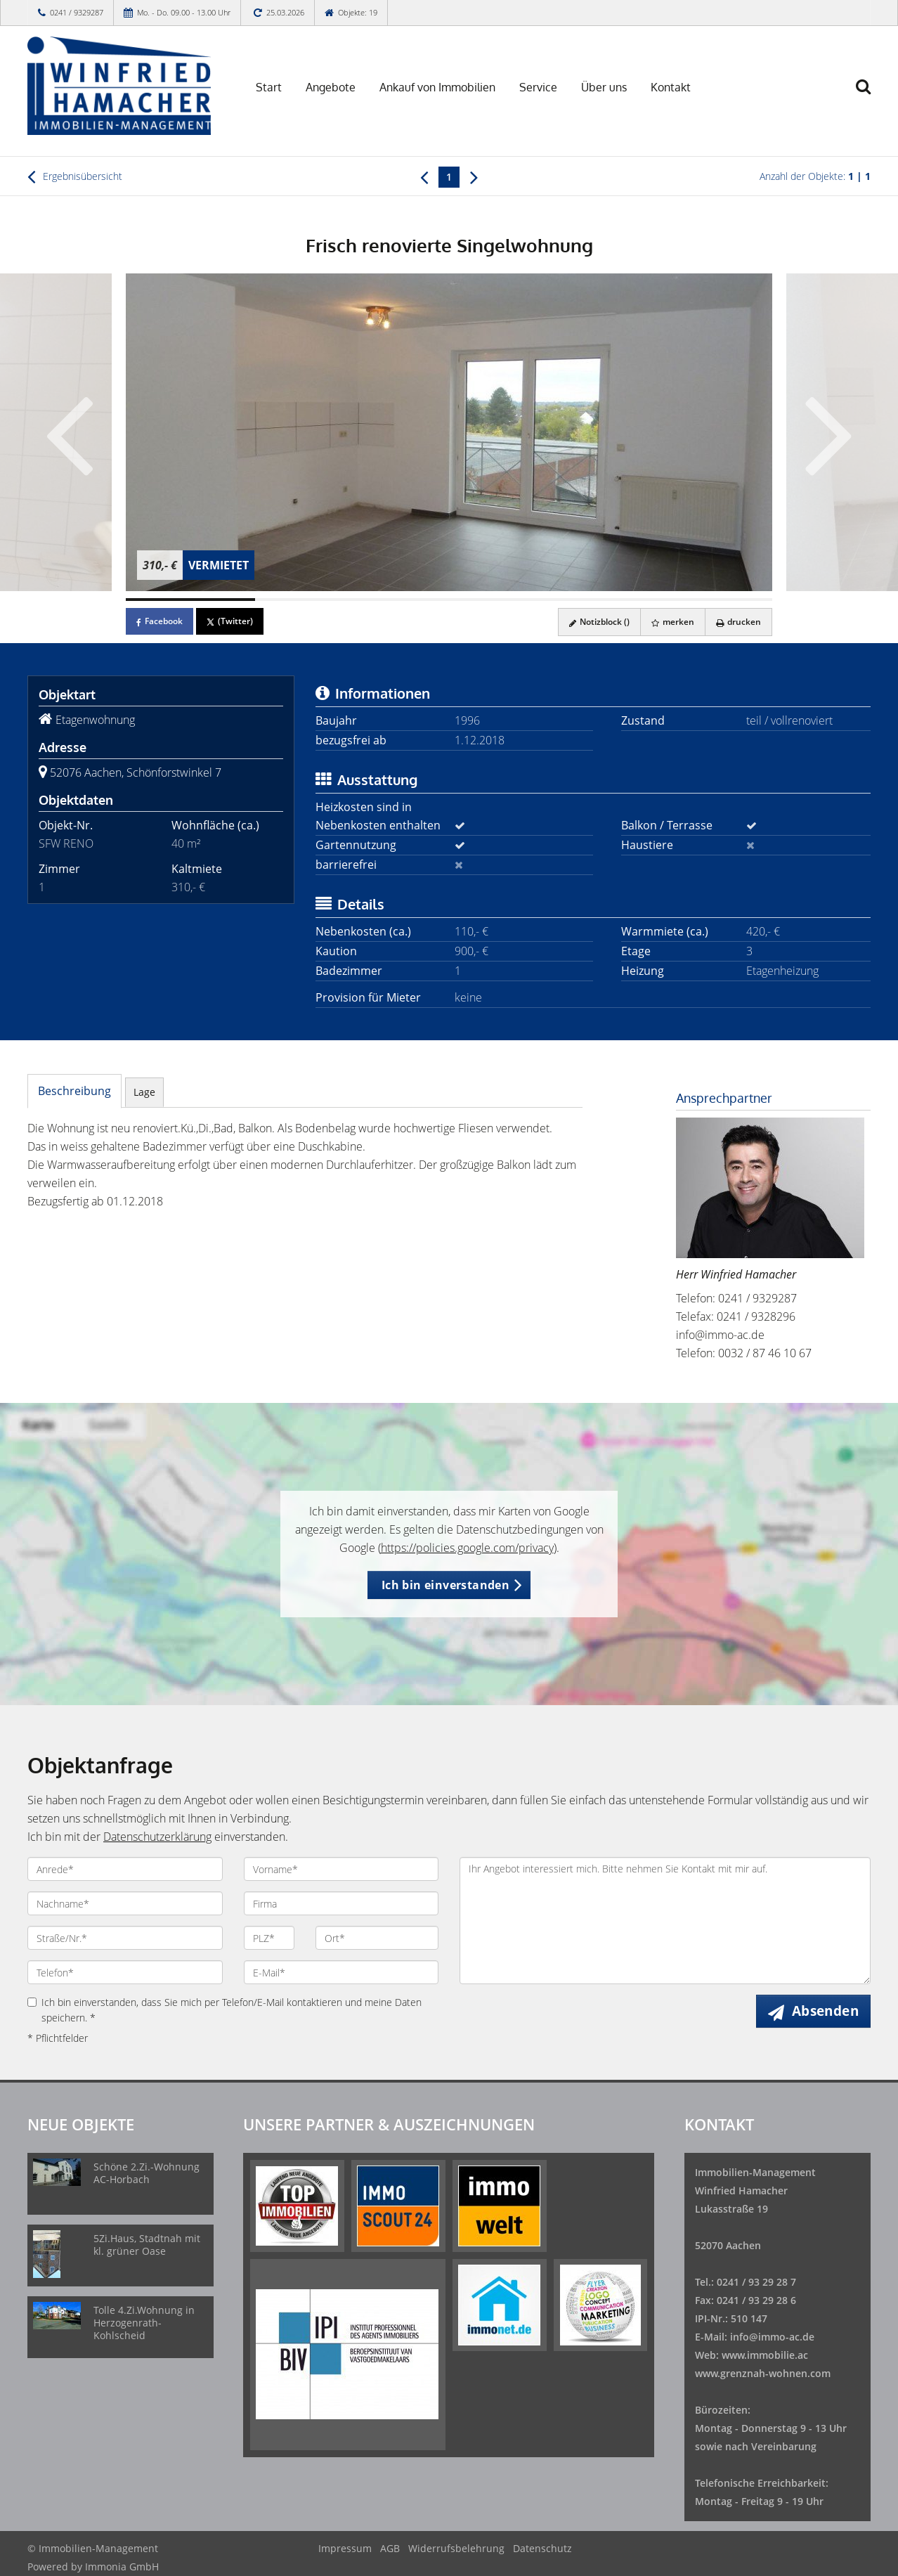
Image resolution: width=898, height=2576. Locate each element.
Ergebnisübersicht (74, 176)
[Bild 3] (449, 599)
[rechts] (474, 176)
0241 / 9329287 (76, 12)
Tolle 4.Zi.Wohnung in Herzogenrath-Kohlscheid (144, 2322)
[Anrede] (125, 1869)
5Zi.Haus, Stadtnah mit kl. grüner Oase (146, 2245)
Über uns (604, 87)
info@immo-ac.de (720, 1334)
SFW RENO (66, 843)
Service (538, 87)
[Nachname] (125, 1903)
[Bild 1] (190, 599)
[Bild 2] (319, 599)
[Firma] (341, 1903)
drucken (738, 622)
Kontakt (671, 87)
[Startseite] (125, 86)
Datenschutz (542, 2548)
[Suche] (870, 96)
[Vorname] (341, 1869)
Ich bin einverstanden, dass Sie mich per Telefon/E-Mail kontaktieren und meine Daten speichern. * (224, 2009)
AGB (390, 2548)
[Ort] (376, 1938)
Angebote (331, 87)
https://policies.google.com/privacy (467, 1547)
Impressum (345, 2548)
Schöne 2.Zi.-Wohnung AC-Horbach (146, 2173)
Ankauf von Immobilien (437, 87)
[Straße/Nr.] (125, 1938)
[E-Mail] (341, 1972)
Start (269, 87)
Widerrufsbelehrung (456, 2548)
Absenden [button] (825, 2011)
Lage (144, 1092)
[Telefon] (125, 1972)
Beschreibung (74, 1091)
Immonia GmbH (122, 2566)
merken (672, 622)
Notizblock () (599, 622)
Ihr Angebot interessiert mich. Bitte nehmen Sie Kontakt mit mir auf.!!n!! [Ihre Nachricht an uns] (665, 1920)
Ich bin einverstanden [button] (445, 1585)
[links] (424, 176)
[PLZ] (269, 1938)
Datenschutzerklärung (157, 1836)
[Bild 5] (707, 599)
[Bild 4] (578, 599)
